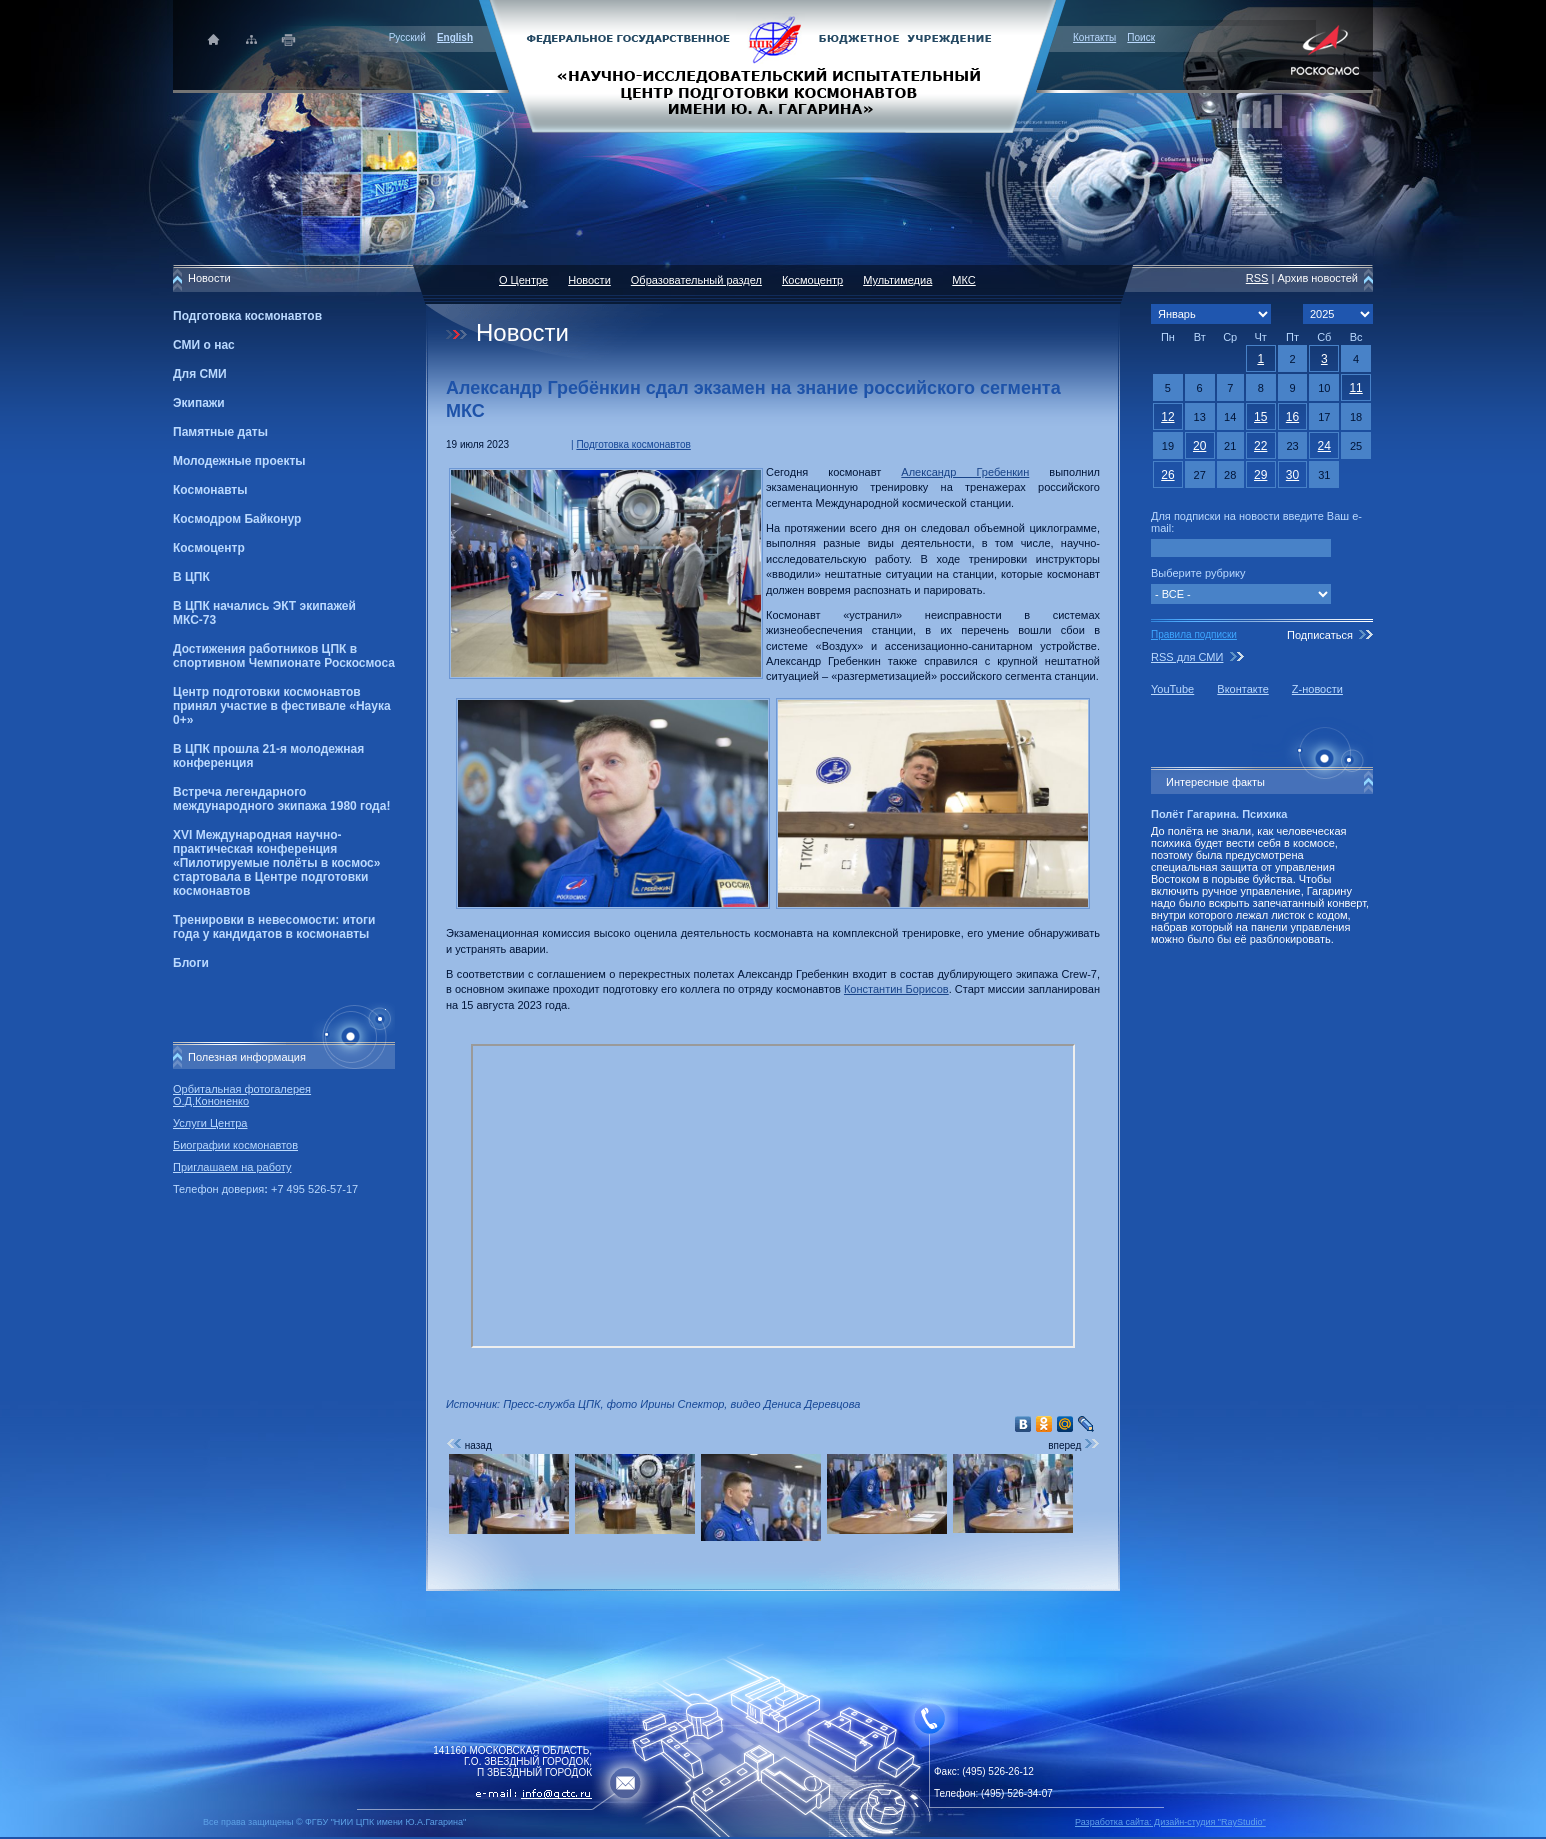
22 (1260, 446)
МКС (963, 280)
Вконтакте (1242, 689)
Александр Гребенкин (965, 472)
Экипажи (199, 403)
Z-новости (1317, 689)
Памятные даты (220, 432)
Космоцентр (209, 548)
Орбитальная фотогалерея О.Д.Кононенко (242, 1095)
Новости (589, 280)
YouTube (1172, 689)
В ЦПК (191, 577)
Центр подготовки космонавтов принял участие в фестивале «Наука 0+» (282, 706)
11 (1355, 388)
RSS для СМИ (1187, 657)
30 (1292, 475)
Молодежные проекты (239, 461)
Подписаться (1320, 635)
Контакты (1094, 37)
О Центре (523, 280)
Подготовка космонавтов (247, 316)
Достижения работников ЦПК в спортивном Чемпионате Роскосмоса (284, 656)
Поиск (1141, 37)
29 (1260, 475)
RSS (1257, 278)
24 (1324, 446)
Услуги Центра (210, 1123)
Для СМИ (200, 374)
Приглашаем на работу (232, 1167)
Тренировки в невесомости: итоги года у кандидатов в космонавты (274, 927)
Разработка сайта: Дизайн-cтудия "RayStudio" (1170, 1822)
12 (1167, 417)
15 (1260, 417)
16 (1292, 417)
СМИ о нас (204, 345)
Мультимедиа (897, 280)
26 (1167, 475)
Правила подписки (1194, 634)
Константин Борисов (896, 989)
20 (1199, 446)
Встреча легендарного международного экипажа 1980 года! (281, 799)
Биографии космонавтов (235, 1145)
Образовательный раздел (696, 280)
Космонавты (210, 490)
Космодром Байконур (237, 519)
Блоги (191, 963)
